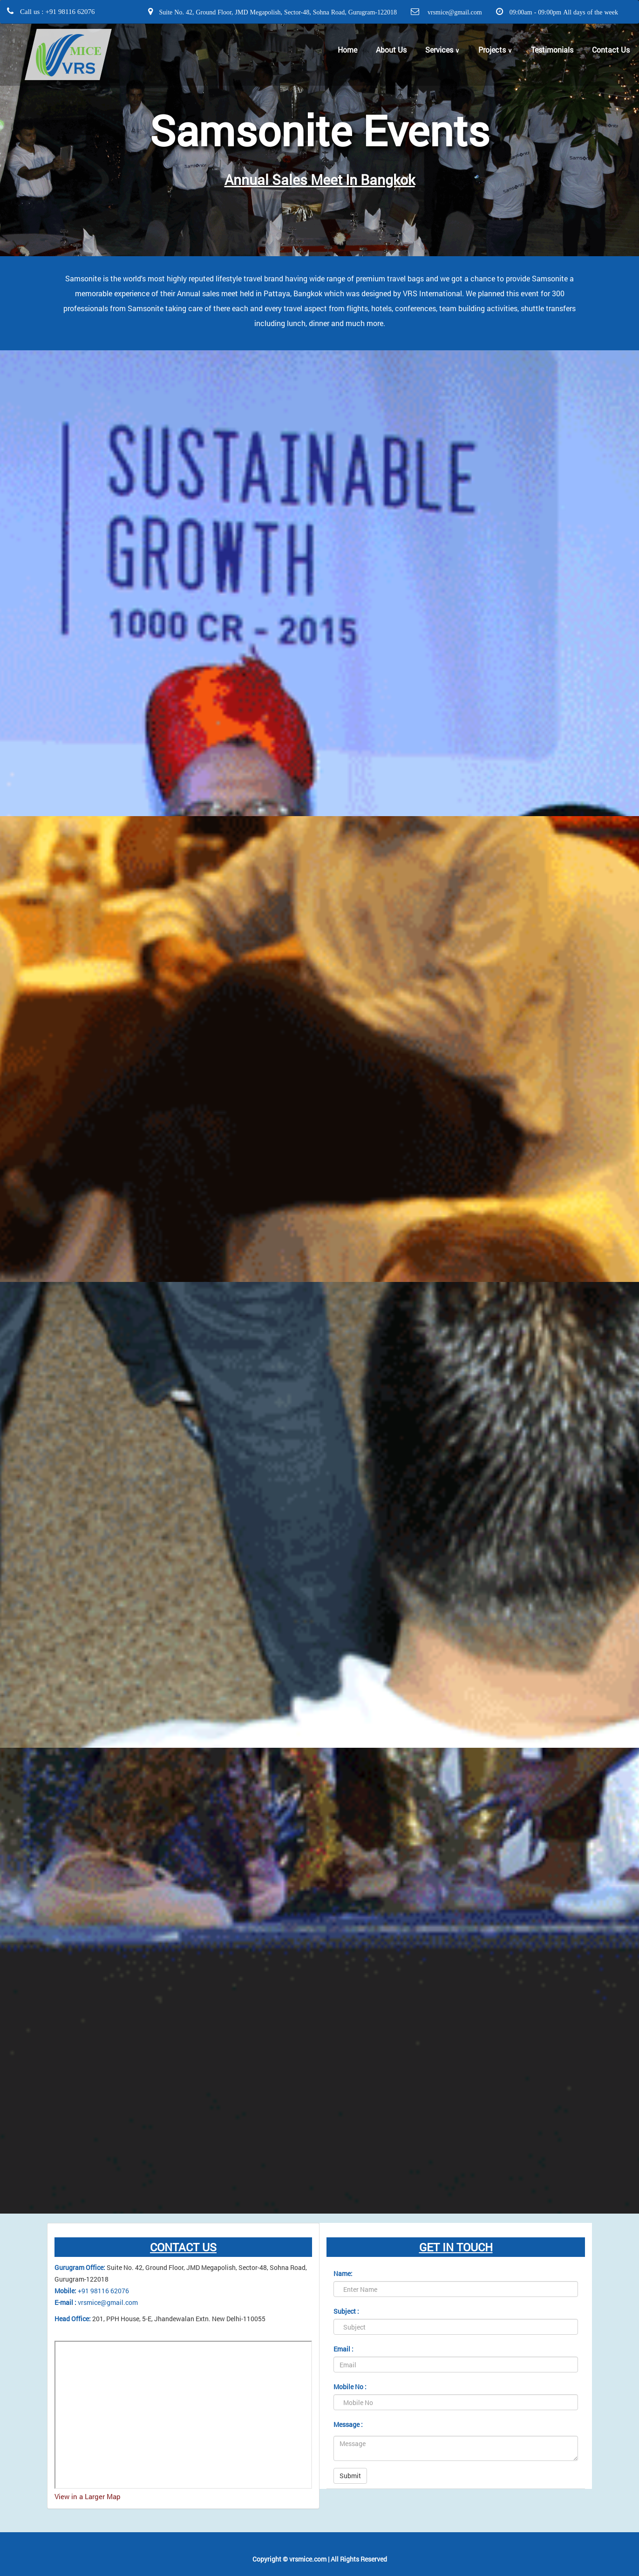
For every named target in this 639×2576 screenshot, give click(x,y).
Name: (343, 2273)
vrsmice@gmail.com (453, 12)
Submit (350, 2475)
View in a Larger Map (87, 2496)
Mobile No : (350, 2386)
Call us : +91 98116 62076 (56, 11)
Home (347, 50)
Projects (495, 50)
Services (442, 50)
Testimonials (552, 50)
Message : (348, 2424)
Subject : (346, 2311)
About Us (391, 50)
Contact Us (611, 50)
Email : (343, 2348)
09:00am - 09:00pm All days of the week (563, 12)
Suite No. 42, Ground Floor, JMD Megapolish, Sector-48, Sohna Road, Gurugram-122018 (277, 12)
